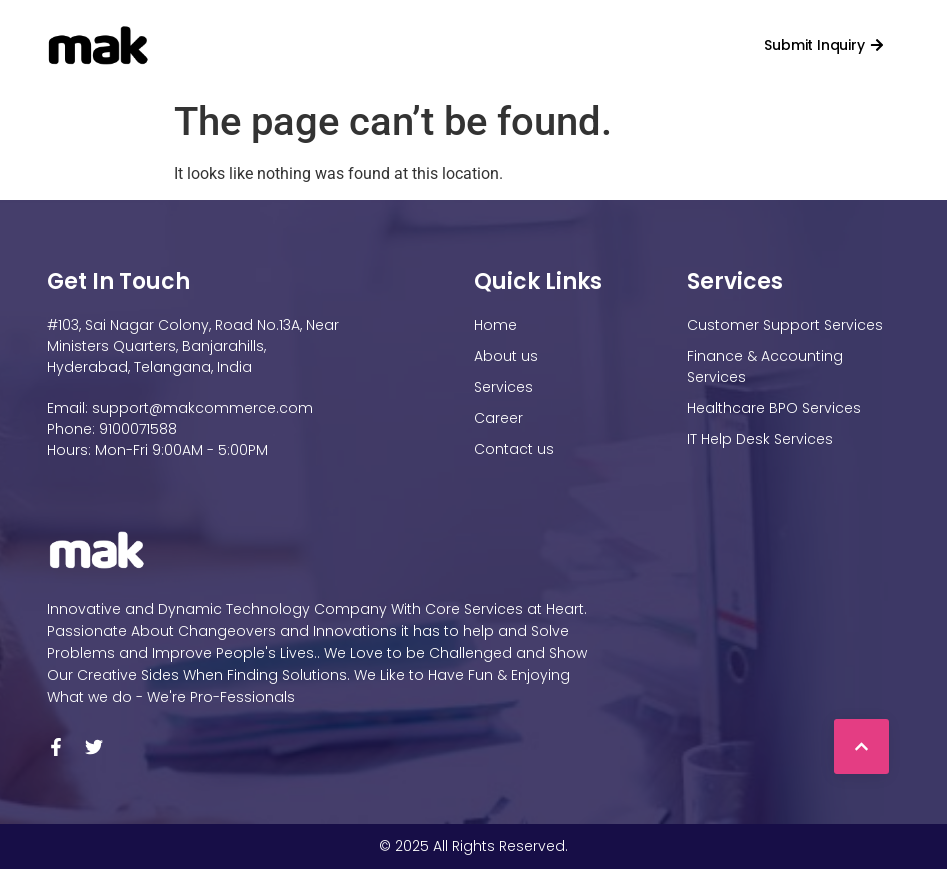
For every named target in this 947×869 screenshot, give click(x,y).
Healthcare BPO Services (774, 408)
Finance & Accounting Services (765, 366)
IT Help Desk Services (760, 439)
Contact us (630, 45)
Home (247, 45)
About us (506, 356)
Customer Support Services (785, 325)
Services (449, 45)
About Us (338, 45)
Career (541, 45)
